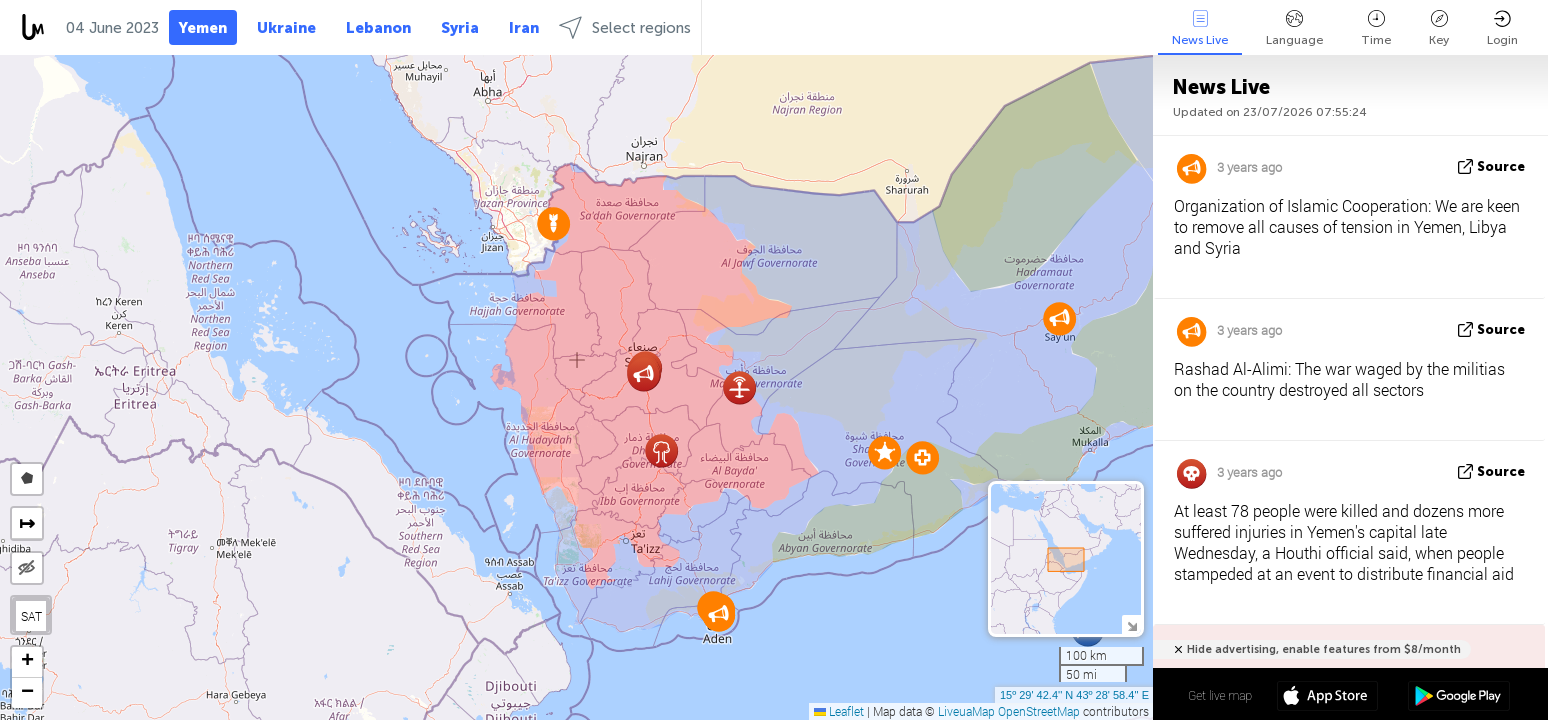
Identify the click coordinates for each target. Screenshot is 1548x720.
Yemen (203, 28)
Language (1294, 28)
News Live (1200, 28)
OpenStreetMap (1039, 711)
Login (1502, 28)
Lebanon (378, 28)
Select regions (625, 27)
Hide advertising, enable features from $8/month (1324, 649)
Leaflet (839, 711)
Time (1376, 28)
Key (1439, 28)
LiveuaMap (966, 711)
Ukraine (286, 28)
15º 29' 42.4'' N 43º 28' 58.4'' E (1074, 695)
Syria (460, 28)
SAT (31, 616)
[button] (884, 452)
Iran (524, 28)
